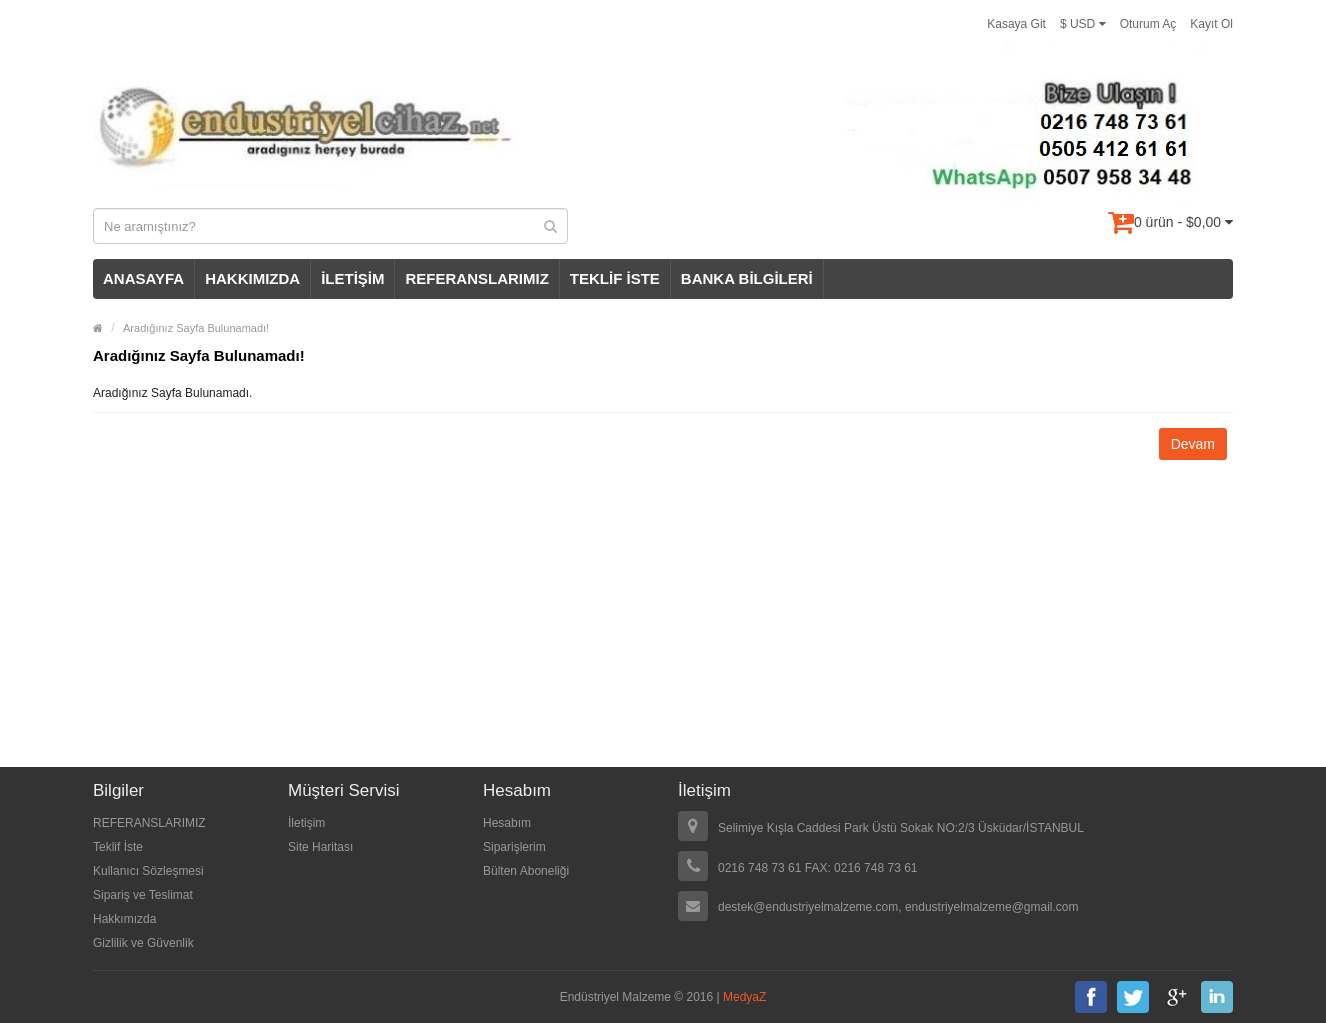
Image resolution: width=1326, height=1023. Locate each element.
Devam (1193, 444)
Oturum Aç (1148, 24)
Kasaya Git (1016, 24)
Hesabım (507, 823)
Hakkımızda (124, 919)
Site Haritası (320, 847)
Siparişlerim (514, 847)
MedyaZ (744, 997)
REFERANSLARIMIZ (476, 278)
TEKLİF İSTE (615, 278)
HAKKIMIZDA (252, 278)
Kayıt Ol (1211, 24)
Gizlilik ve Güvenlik (143, 943)
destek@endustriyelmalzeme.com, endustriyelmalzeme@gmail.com (898, 907)
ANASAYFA (143, 278)
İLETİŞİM (352, 278)
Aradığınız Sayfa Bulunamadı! (196, 328)
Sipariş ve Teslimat (143, 895)
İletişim (306, 823)
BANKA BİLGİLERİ (747, 278)
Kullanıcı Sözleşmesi (148, 871)
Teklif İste (118, 847)
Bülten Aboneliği (526, 871)
